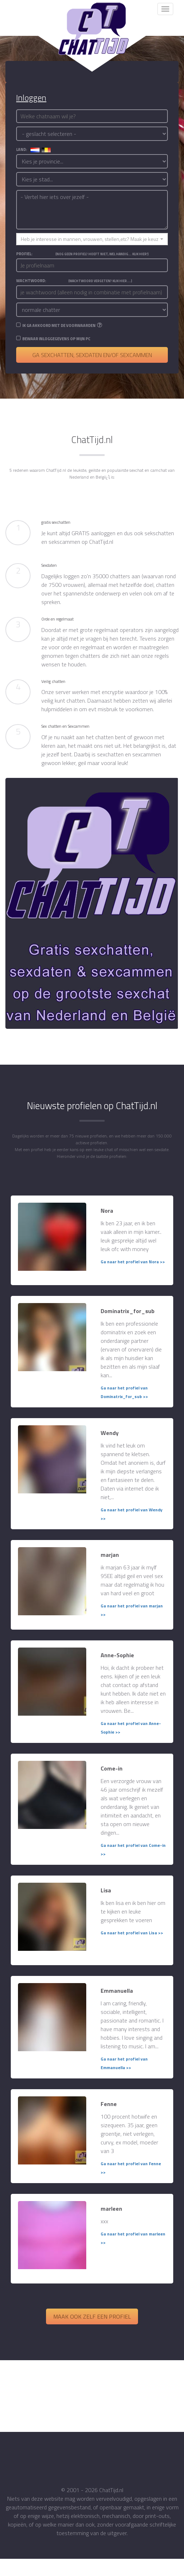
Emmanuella (117, 1990)
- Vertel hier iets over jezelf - (92, 209)
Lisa (106, 1890)
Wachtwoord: (74, 281)
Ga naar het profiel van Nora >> (133, 1261)
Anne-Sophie (117, 1655)
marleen (111, 2208)
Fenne (109, 2104)
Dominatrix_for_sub (128, 1311)
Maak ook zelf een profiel (92, 2316)
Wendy (110, 1433)
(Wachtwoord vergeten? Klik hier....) (100, 281)
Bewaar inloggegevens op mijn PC (56, 339)
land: (33, 149)
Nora (107, 1210)
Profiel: (82, 254)
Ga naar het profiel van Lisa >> (132, 1932)
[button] (92, 239)
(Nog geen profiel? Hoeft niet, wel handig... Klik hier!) (102, 254)
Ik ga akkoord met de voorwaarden (59, 325)
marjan (110, 1554)
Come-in (112, 1768)
